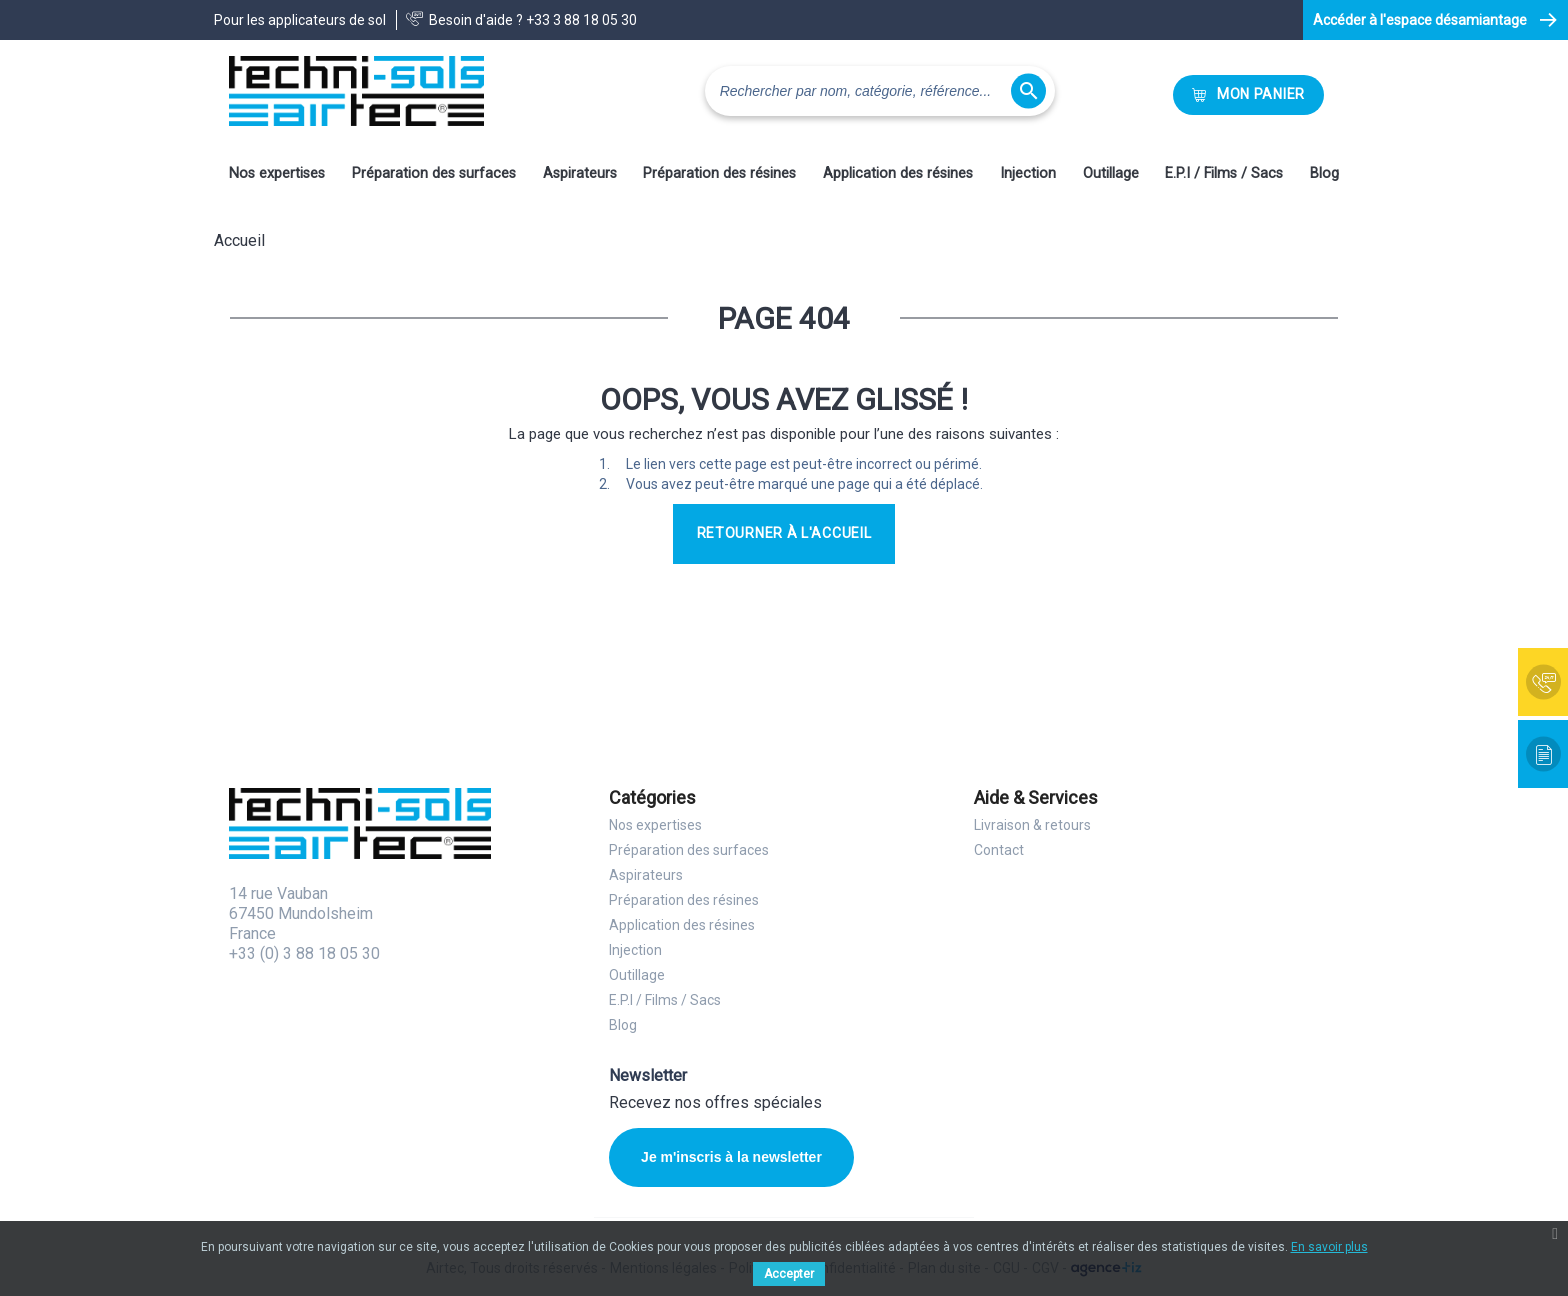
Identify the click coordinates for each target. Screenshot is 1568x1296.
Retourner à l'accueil (784, 533)
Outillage (1111, 173)
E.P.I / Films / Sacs (1224, 173)
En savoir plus (1329, 1247)
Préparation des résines (719, 173)
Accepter (789, 1274)
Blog (1324, 173)
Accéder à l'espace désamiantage (1420, 20)
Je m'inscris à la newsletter (731, 1157)
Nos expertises (277, 173)
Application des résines (898, 173)
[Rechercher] (880, 91)
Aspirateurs (580, 173)
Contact (999, 850)
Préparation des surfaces (434, 173)
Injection (1028, 173)
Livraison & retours (1032, 825)
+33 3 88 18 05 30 (581, 20)
